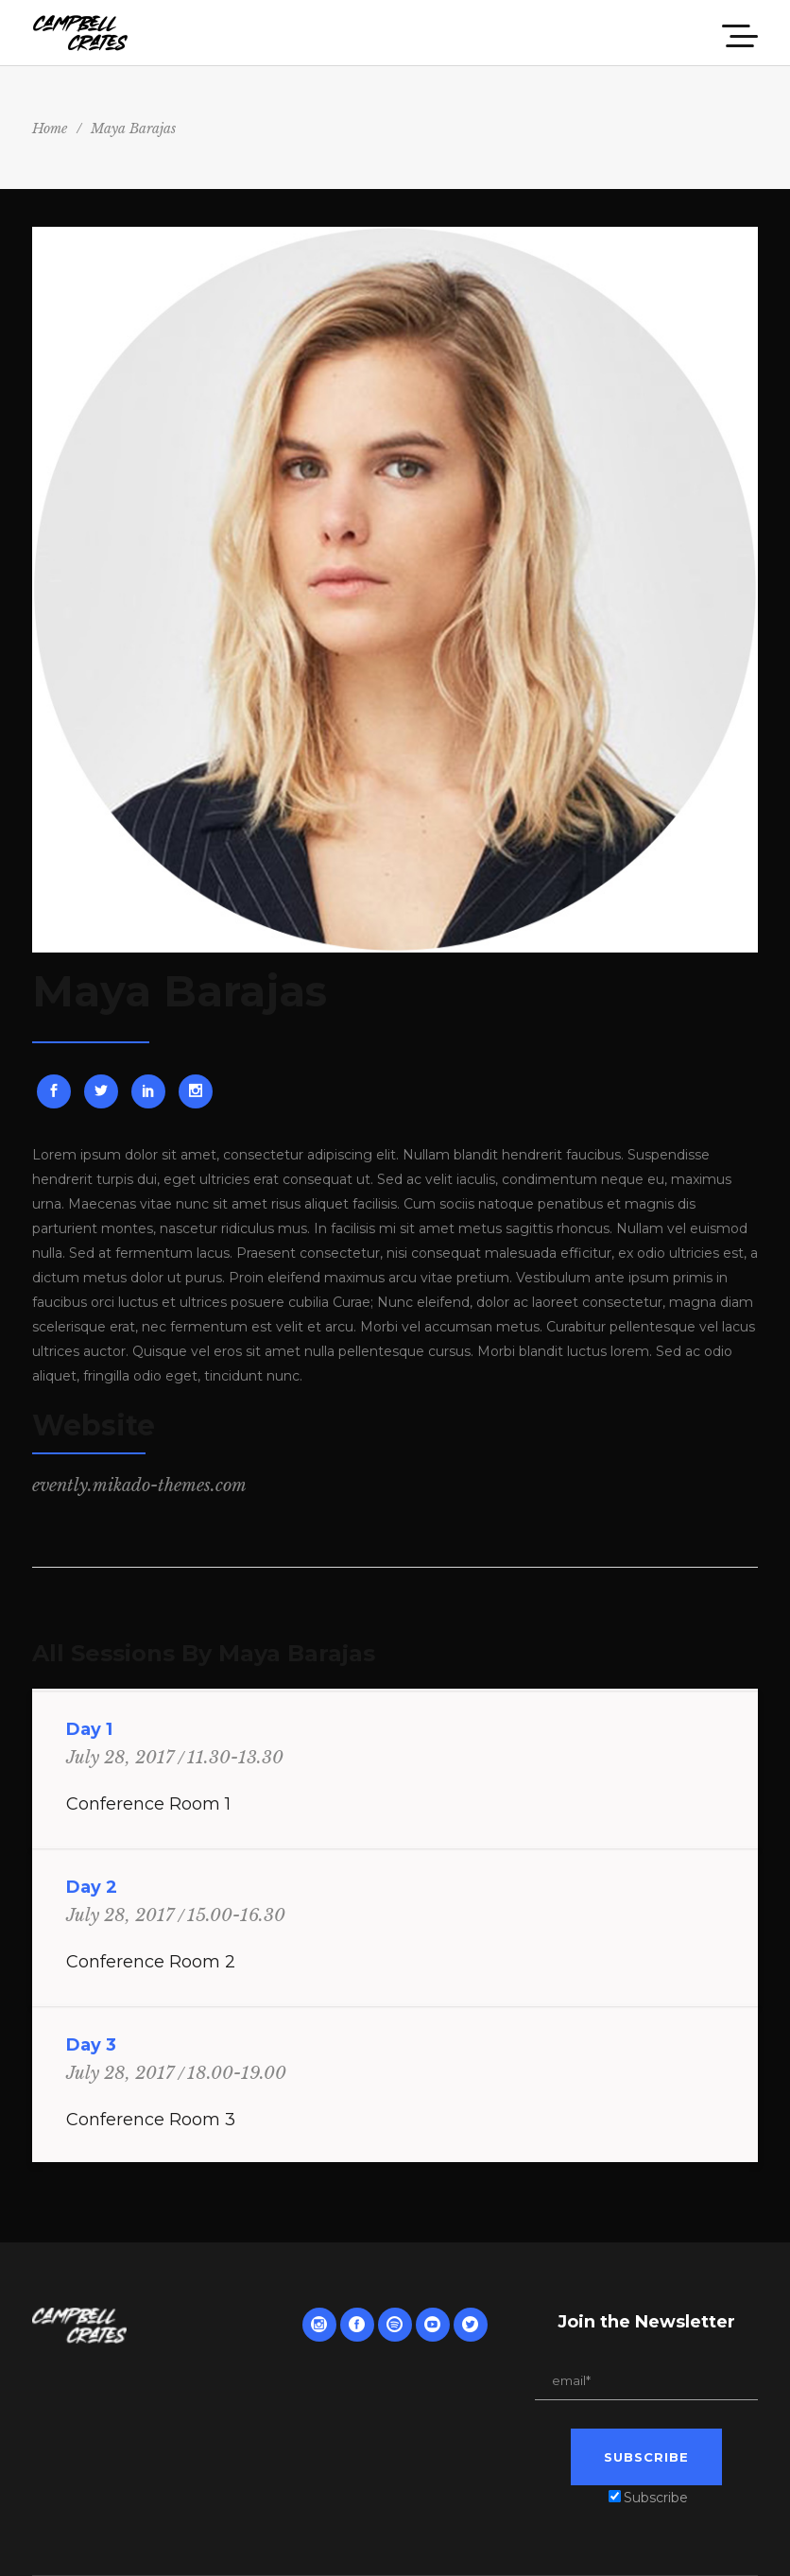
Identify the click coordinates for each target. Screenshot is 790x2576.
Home (49, 128)
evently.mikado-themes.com (139, 1485)
